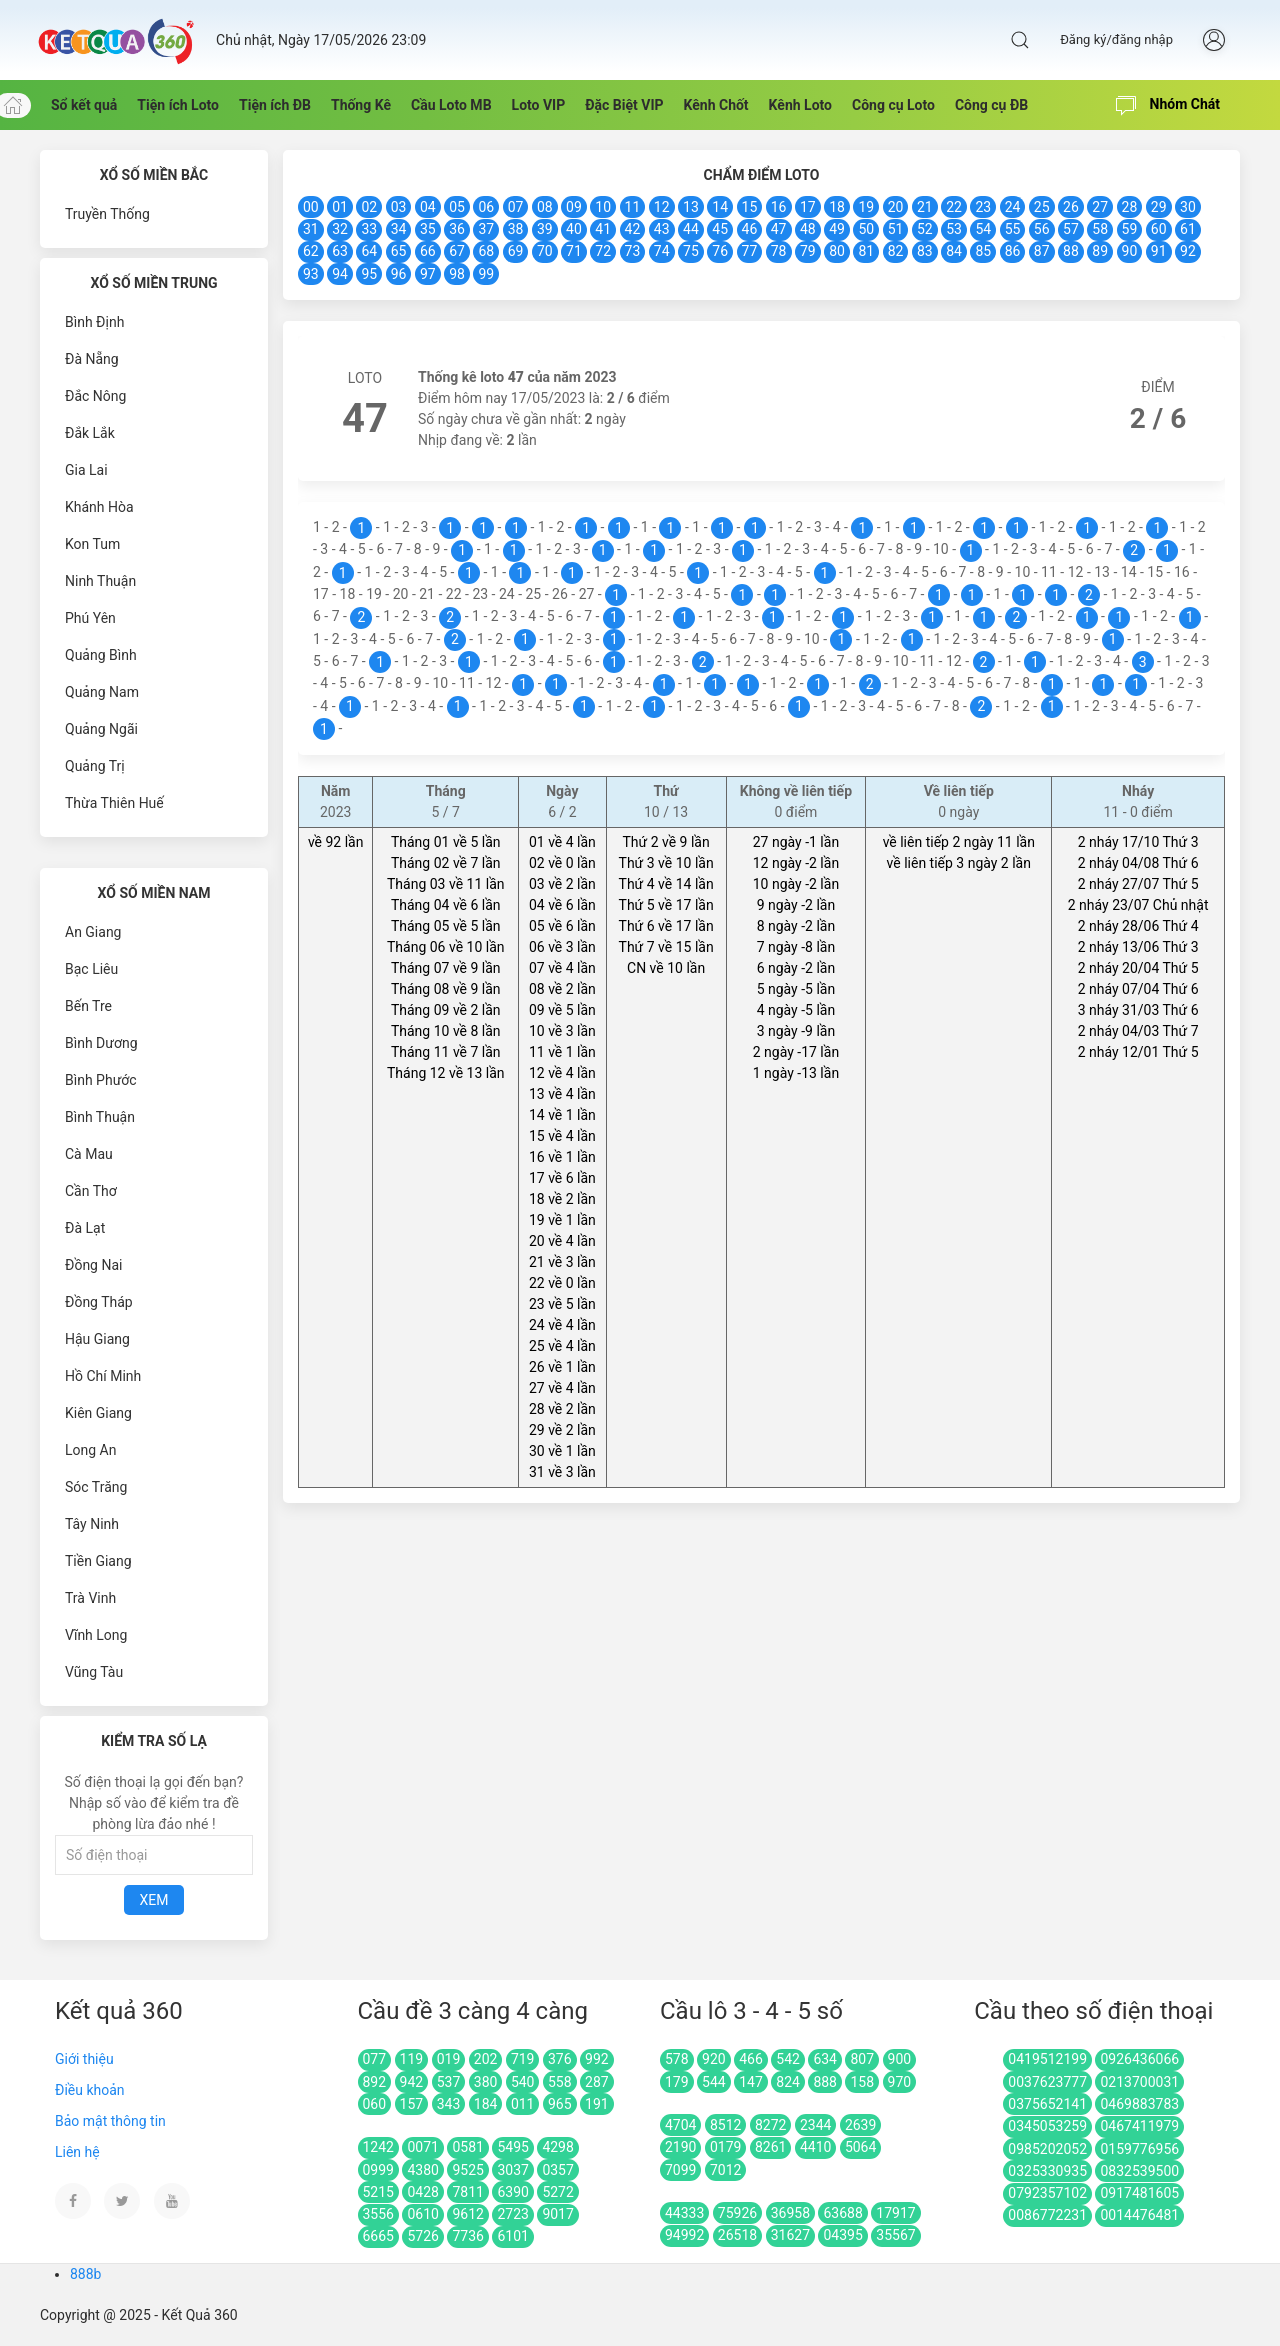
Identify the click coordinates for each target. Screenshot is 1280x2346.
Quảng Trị (95, 766)
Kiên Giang (98, 1413)
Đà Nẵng (92, 359)
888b (85, 2274)
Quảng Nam (102, 692)
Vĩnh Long (96, 1635)
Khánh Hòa (99, 507)
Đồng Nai (93, 1265)
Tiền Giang (98, 1561)
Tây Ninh (92, 1524)
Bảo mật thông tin (110, 2121)
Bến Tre (88, 1006)
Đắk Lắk (90, 433)
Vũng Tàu (94, 1672)
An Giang (93, 932)
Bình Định (94, 322)
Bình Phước (101, 1080)
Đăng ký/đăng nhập (1116, 39)
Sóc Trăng (96, 1487)
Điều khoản (90, 2090)
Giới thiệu (84, 2059)
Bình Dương (101, 1043)
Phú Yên (90, 618)
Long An (90, 1450)
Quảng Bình (101, 655)
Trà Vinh (90, 1598)
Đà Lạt (85, 1228)
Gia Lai (86, 470)
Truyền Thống (107, 214)
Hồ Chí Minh (103, 1376)
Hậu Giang (97, 1339)
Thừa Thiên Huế (114, 803)
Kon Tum (92, 544)
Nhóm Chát (1168, 106)
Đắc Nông (95, 396)
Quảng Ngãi (101, 729)
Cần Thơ (91, 1191)
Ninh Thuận (100, 581)
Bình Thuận (100, 1117)
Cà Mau (89, 1154)
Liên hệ (77, 2152)
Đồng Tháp (99, 1302)
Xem (154, 1900)
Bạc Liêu (91, 969)
